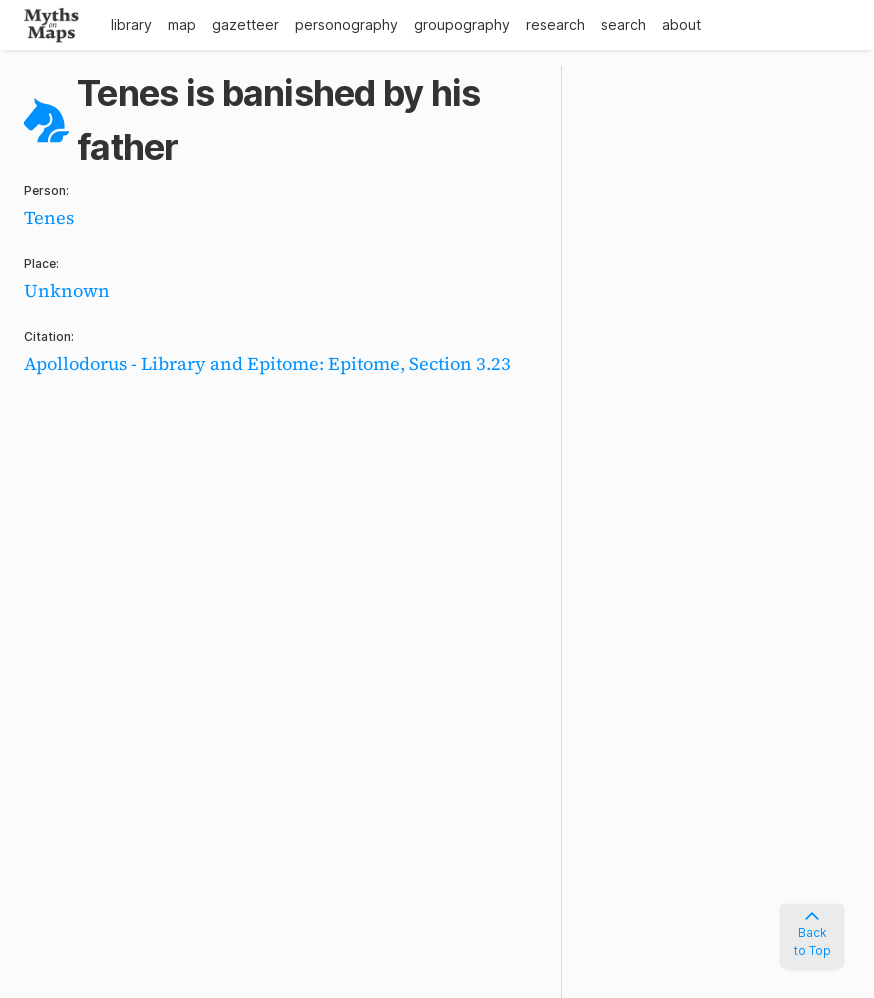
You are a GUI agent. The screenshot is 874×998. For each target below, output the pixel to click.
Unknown (67, 290)
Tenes (49, 217)
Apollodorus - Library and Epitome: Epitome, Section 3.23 (267, 363)
